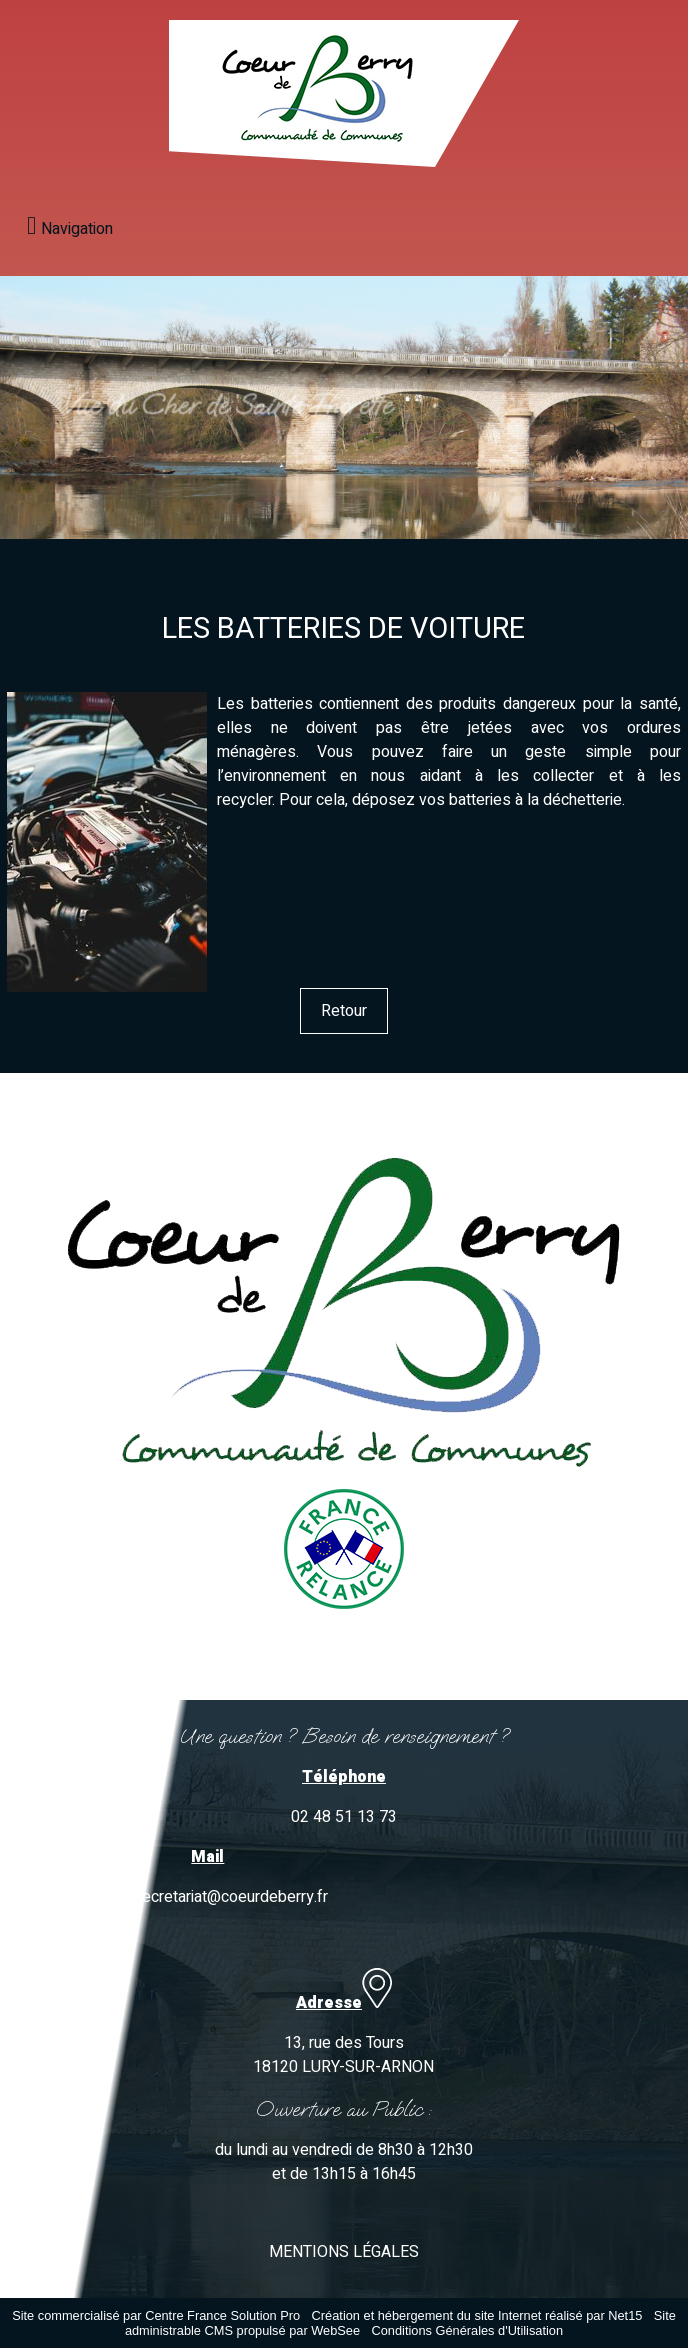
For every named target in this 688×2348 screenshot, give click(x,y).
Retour (344, 1011)
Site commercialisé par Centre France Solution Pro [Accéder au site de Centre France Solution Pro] (156, 2315)
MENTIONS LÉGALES (344, 2252)
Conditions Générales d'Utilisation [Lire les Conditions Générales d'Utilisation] (467, 2330)
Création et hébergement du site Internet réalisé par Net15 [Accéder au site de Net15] (477, 2315)
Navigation (77, 229)
